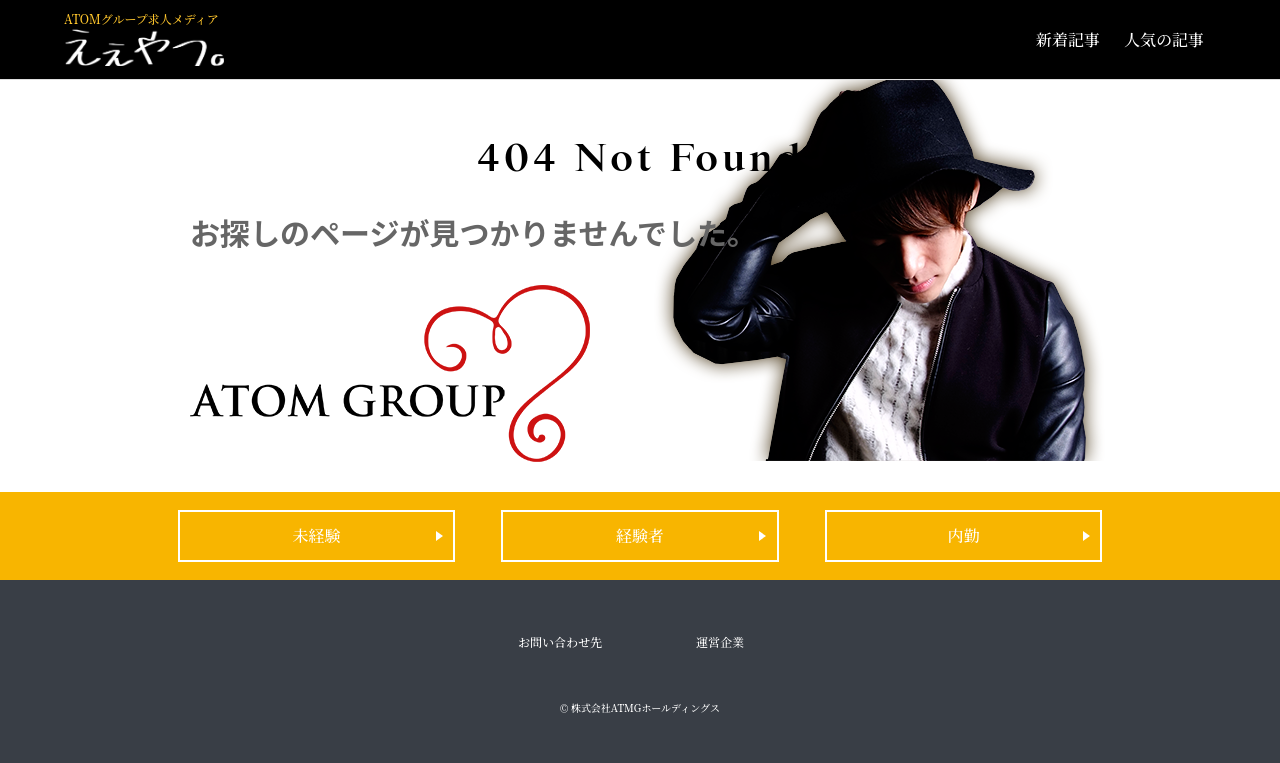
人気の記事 (1164, 39)
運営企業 (720, 641)
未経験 (317, 535)
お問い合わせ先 (560, 641)
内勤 (963, 535)
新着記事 (1068, 39)
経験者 (640, 535)
